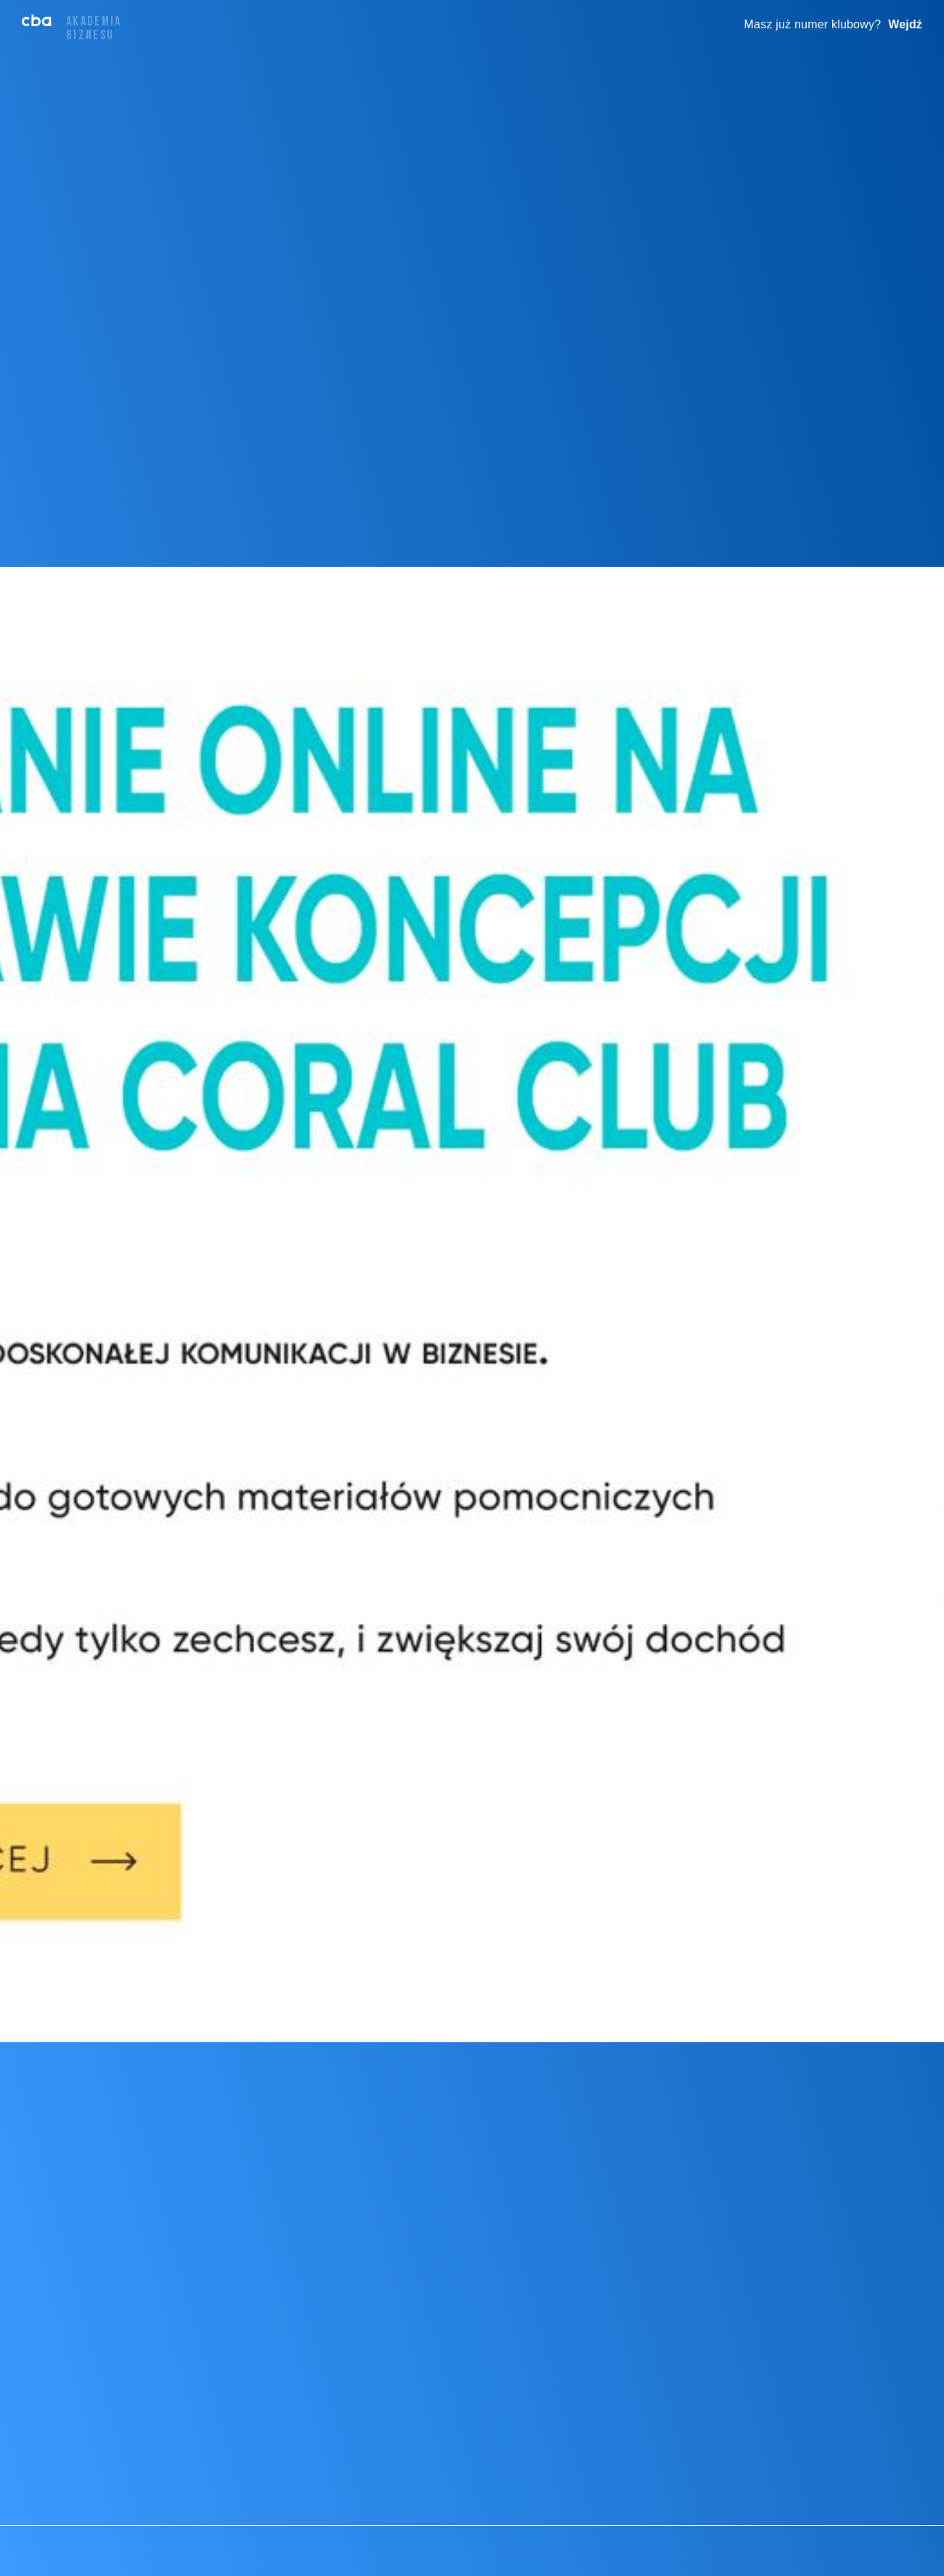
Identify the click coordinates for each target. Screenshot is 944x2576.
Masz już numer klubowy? (813, 24)
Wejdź (905, 24)
